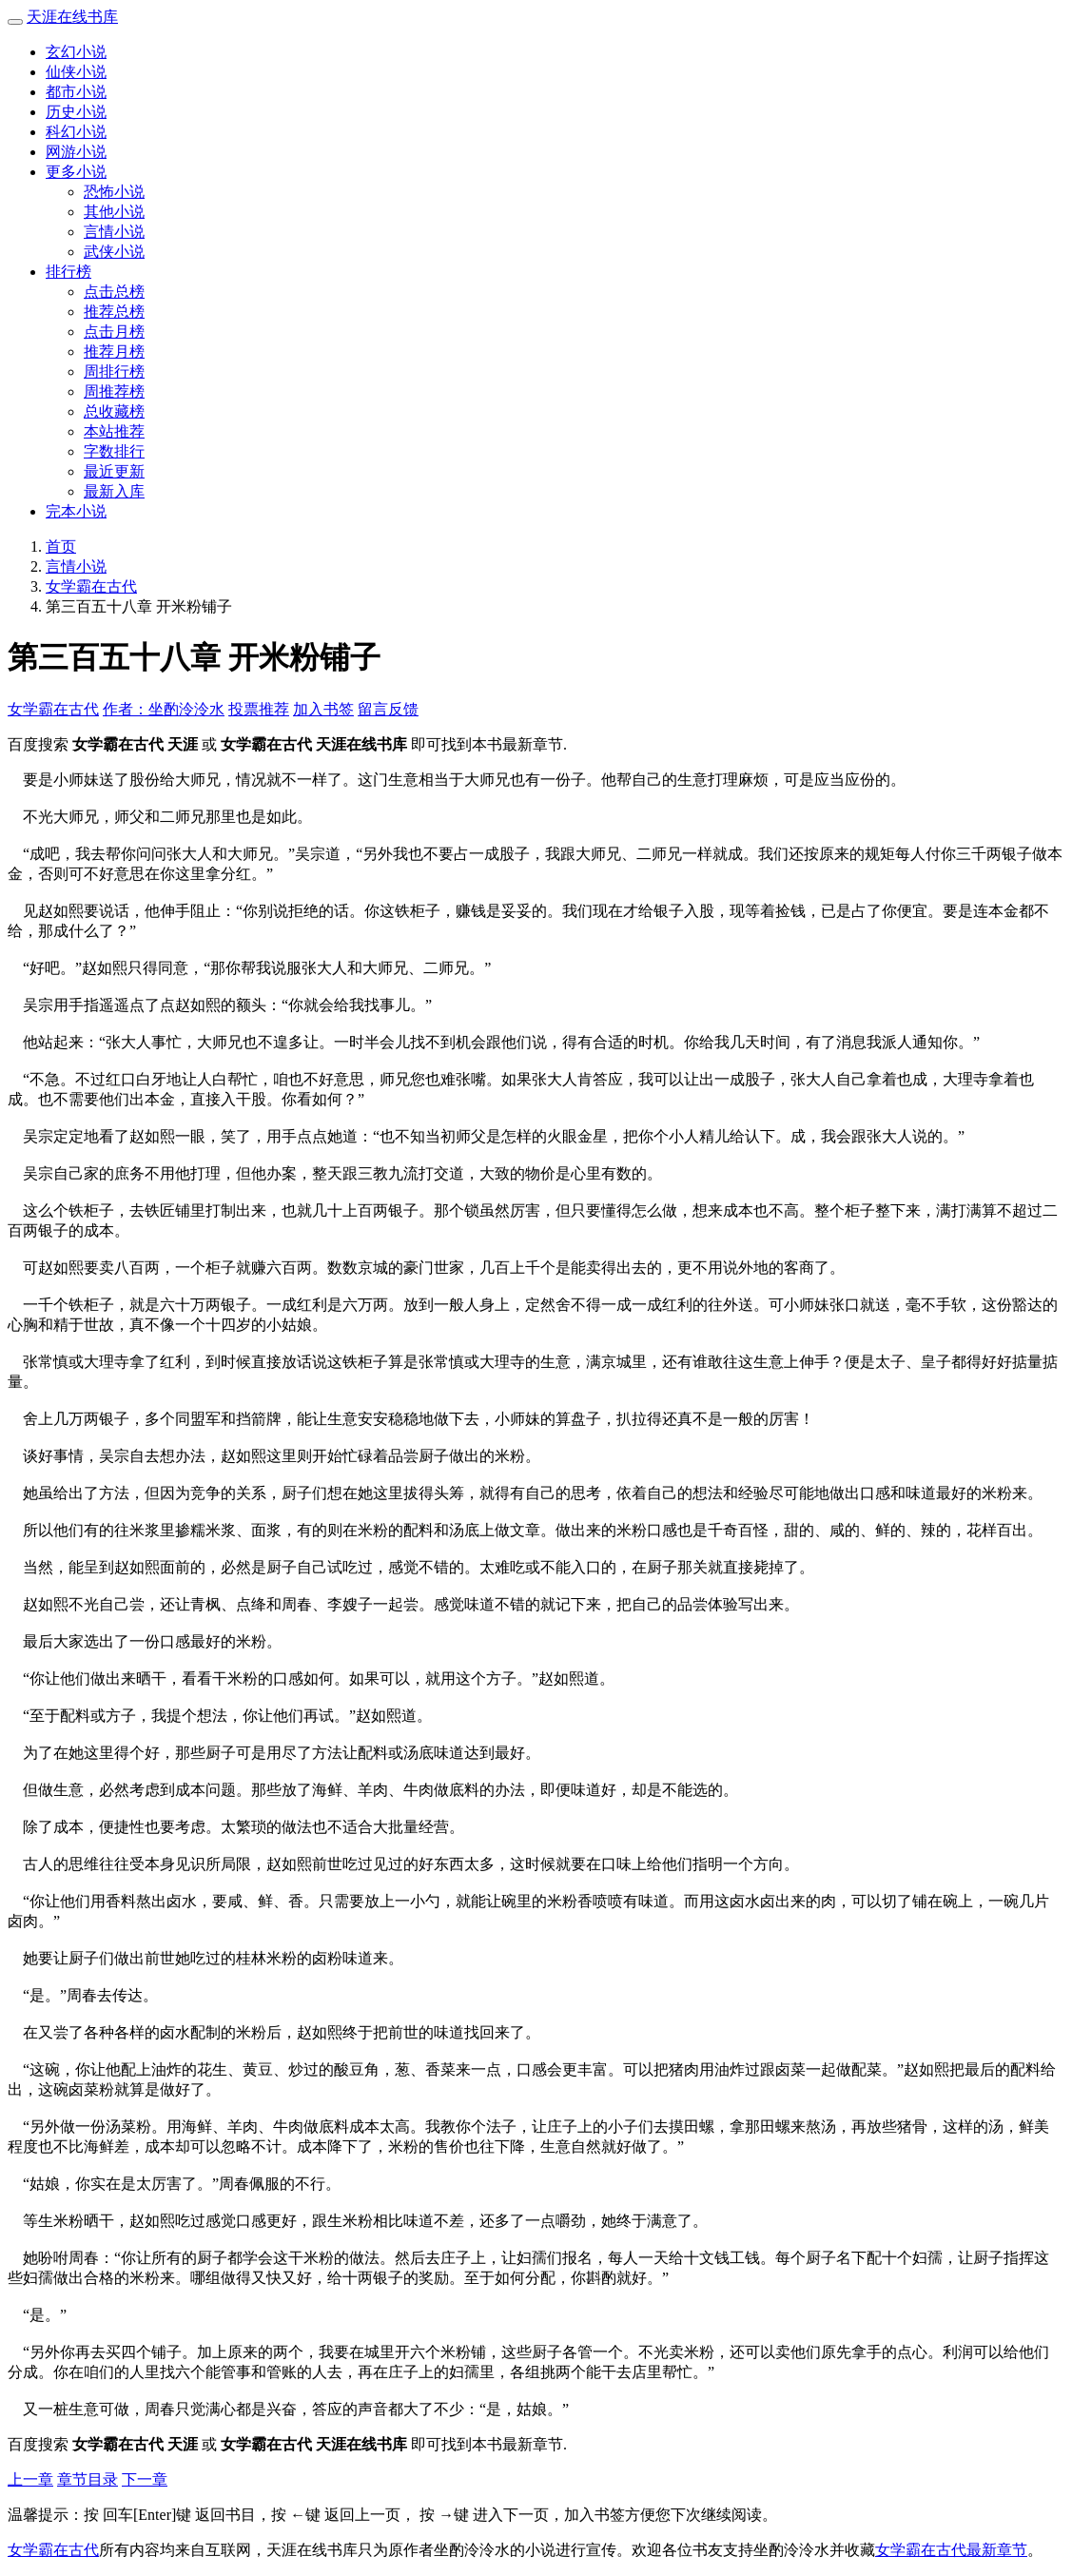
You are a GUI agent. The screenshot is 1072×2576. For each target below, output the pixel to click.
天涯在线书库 (72, 17)
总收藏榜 (114, 411)
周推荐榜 (114, 391)
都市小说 (76, 92)
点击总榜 (114, 291)
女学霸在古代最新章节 (951, 2550)
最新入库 (114, 491)
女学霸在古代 (91, 586)
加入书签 (323, 709)
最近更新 (114, 471)
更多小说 (76, 172)
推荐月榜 (114, 351)
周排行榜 (114, 371)
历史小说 (76, 112)
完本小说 (76, 511)
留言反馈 (388, 709)
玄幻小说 (76, 52)
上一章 (30, 2479)
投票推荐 (258, 709)
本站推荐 (114, 431)
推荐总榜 (114, 311)
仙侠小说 (76, 72)
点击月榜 (114, 331)
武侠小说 (114, 252)
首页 (61, 546)
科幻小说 (76, 132)
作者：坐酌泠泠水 (163, 709)
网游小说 (76, 152)
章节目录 (87, 2479)
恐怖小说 (114, 192)
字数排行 (114, 451)
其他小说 (114, 212)
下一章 (144, 2479)
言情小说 (114, 232)
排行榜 (68, 271)
